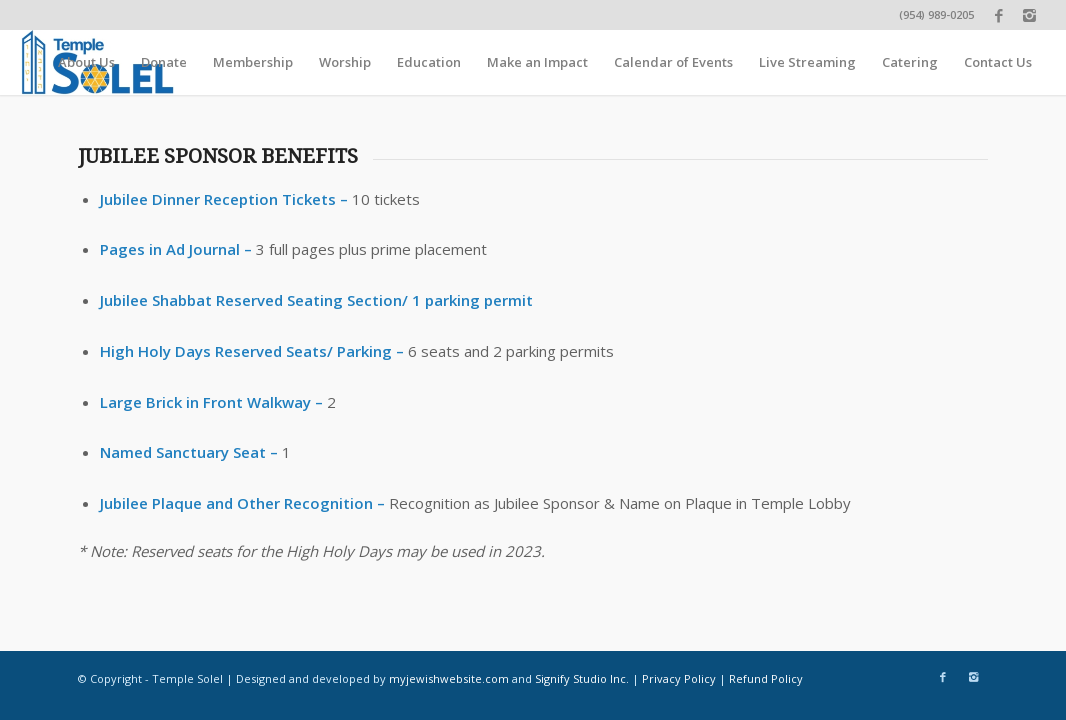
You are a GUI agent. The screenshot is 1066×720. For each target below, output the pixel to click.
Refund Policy (766, 678)
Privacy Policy (679, 678)
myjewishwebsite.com (449, 678)
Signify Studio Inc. (582, 678)
